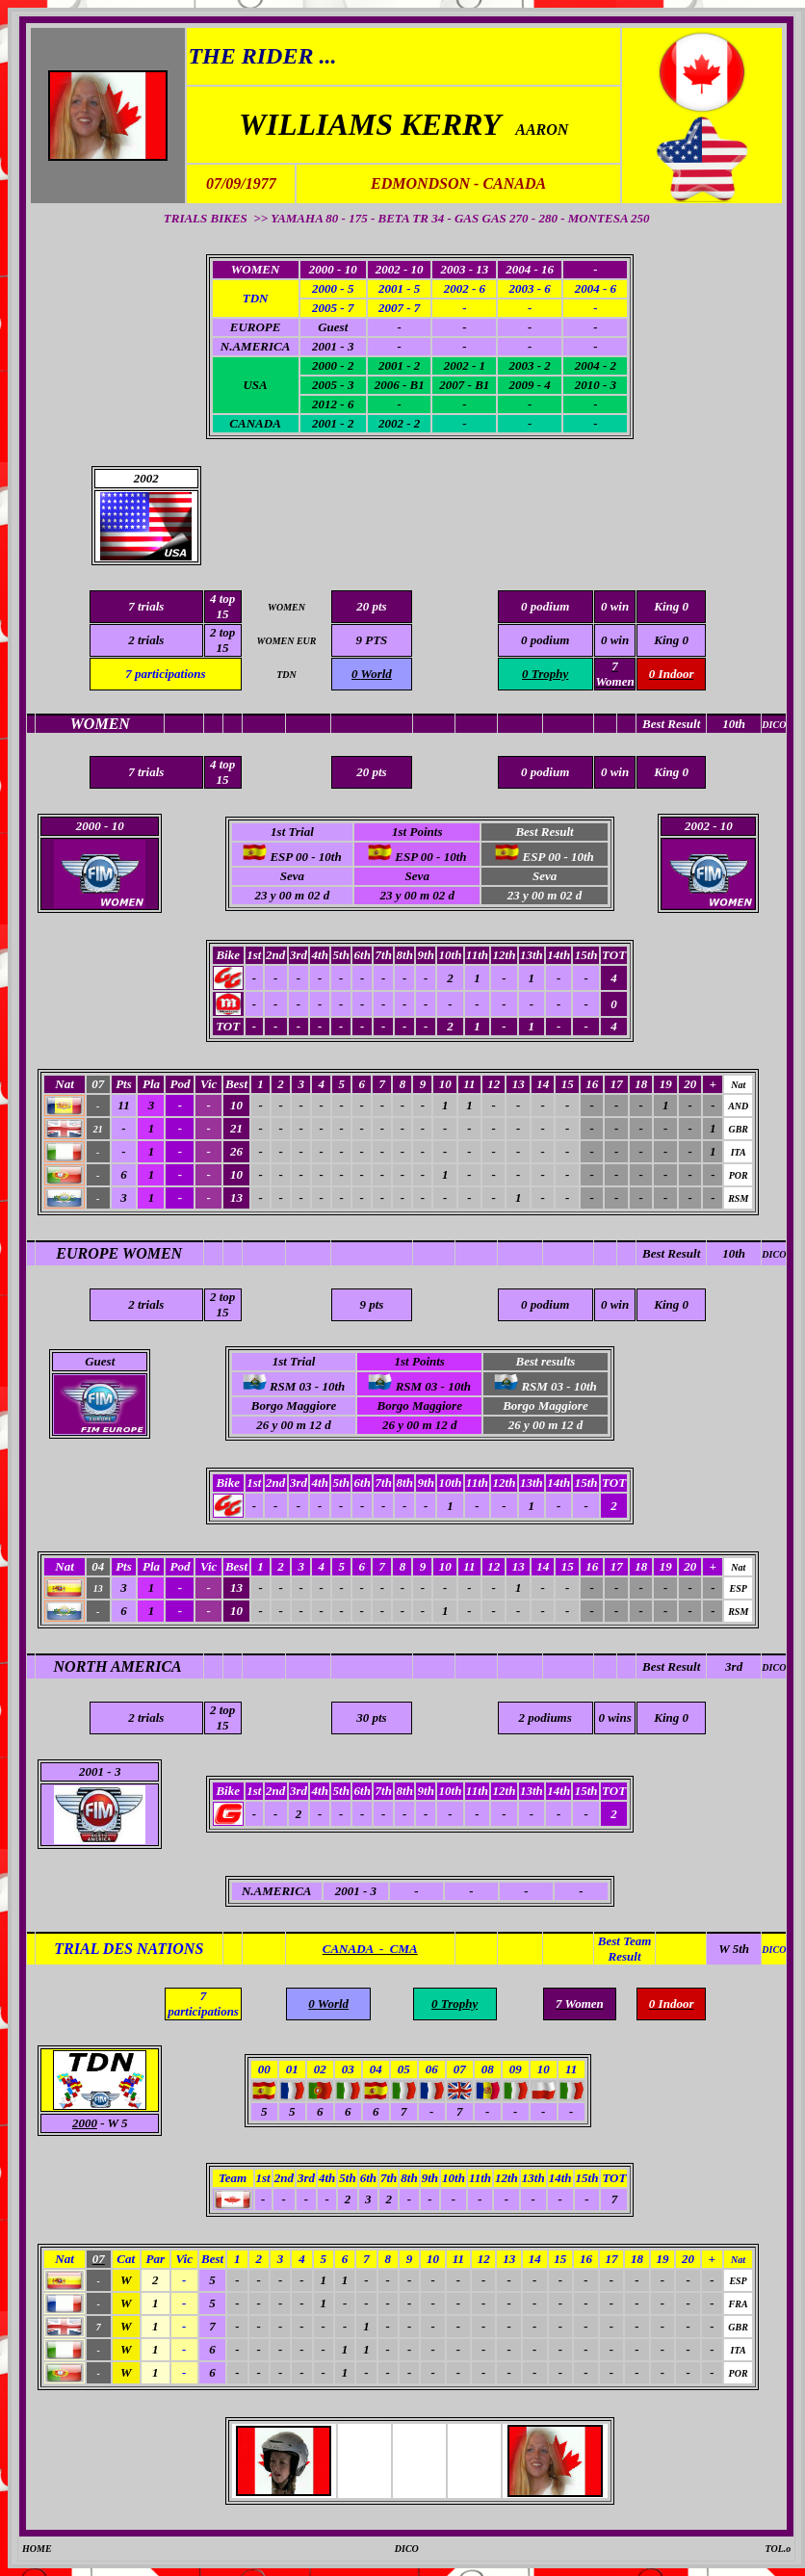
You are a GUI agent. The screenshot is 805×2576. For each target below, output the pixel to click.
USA (255, 384)
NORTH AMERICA (118, 1666)
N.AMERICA (256, 346)
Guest (100, 1361)
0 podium (545, 640)
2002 (146, 478)
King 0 (671, 640)
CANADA (254, 423)
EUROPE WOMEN (119, 1253)
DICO (774, 1254)
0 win (615, 640)
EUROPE (255, 327)
